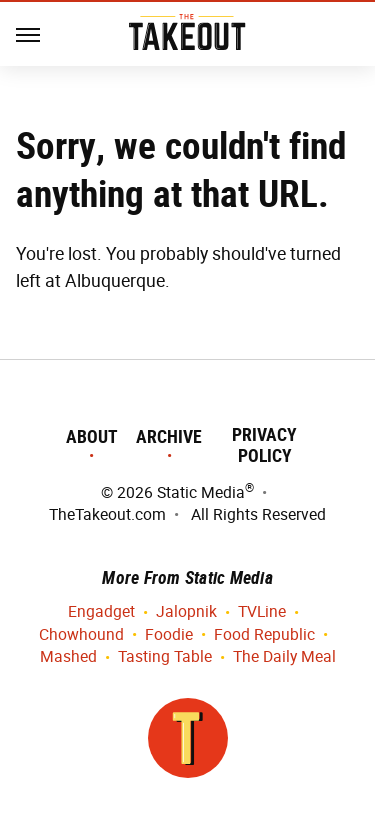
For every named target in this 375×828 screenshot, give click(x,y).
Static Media (201, 492)
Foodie (169, 635)
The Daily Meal (284, 657)
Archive (169, 436)
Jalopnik (186, 612)
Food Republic (264, 635)
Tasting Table (165, 657)
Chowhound (81, 635)
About (92, 436)
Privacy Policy (264, 445)
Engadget (101, 612)
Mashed (68, 657)
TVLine (262, 612)
